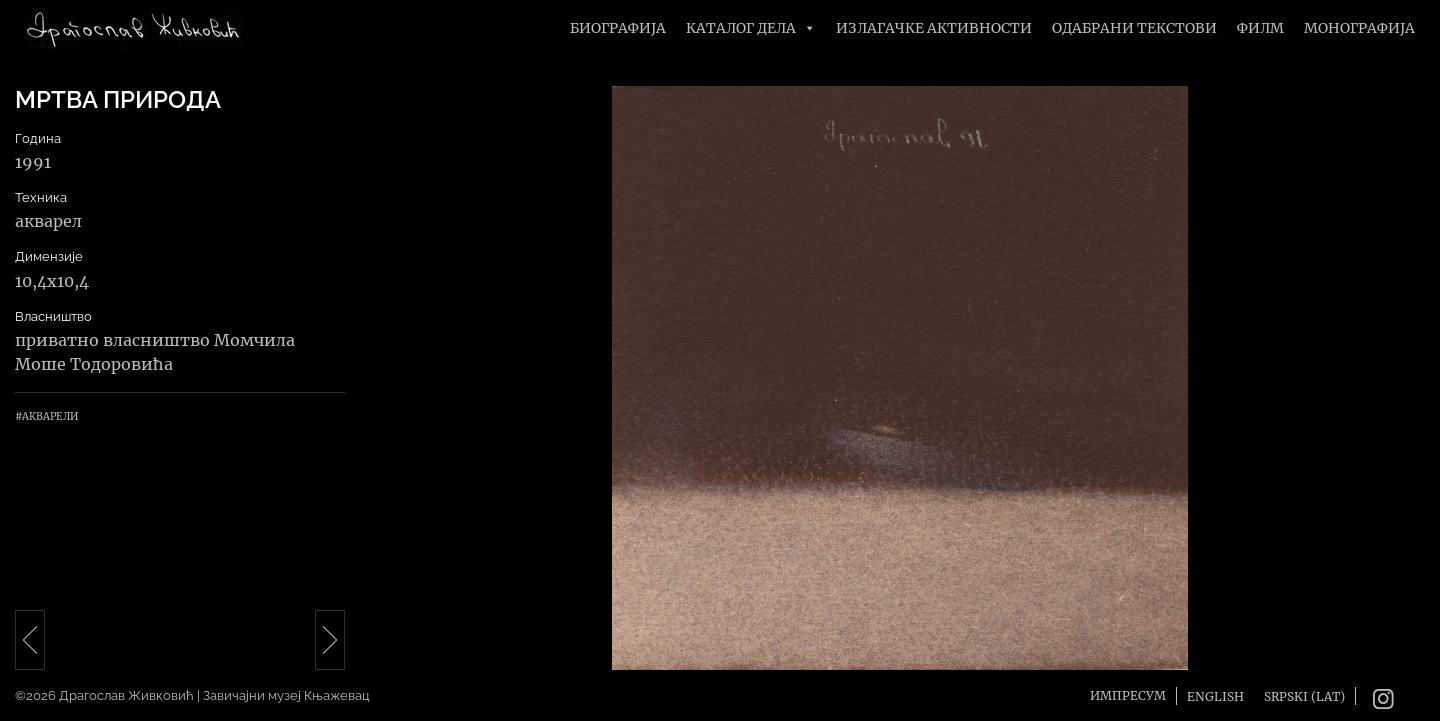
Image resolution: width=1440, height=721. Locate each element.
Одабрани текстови (1134, 28)
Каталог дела (751, 28)
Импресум (1128, 695)
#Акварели (46, 416)
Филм (1260, 28)
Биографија (618, 28)
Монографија (1359, 28)
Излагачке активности (934, 28)
